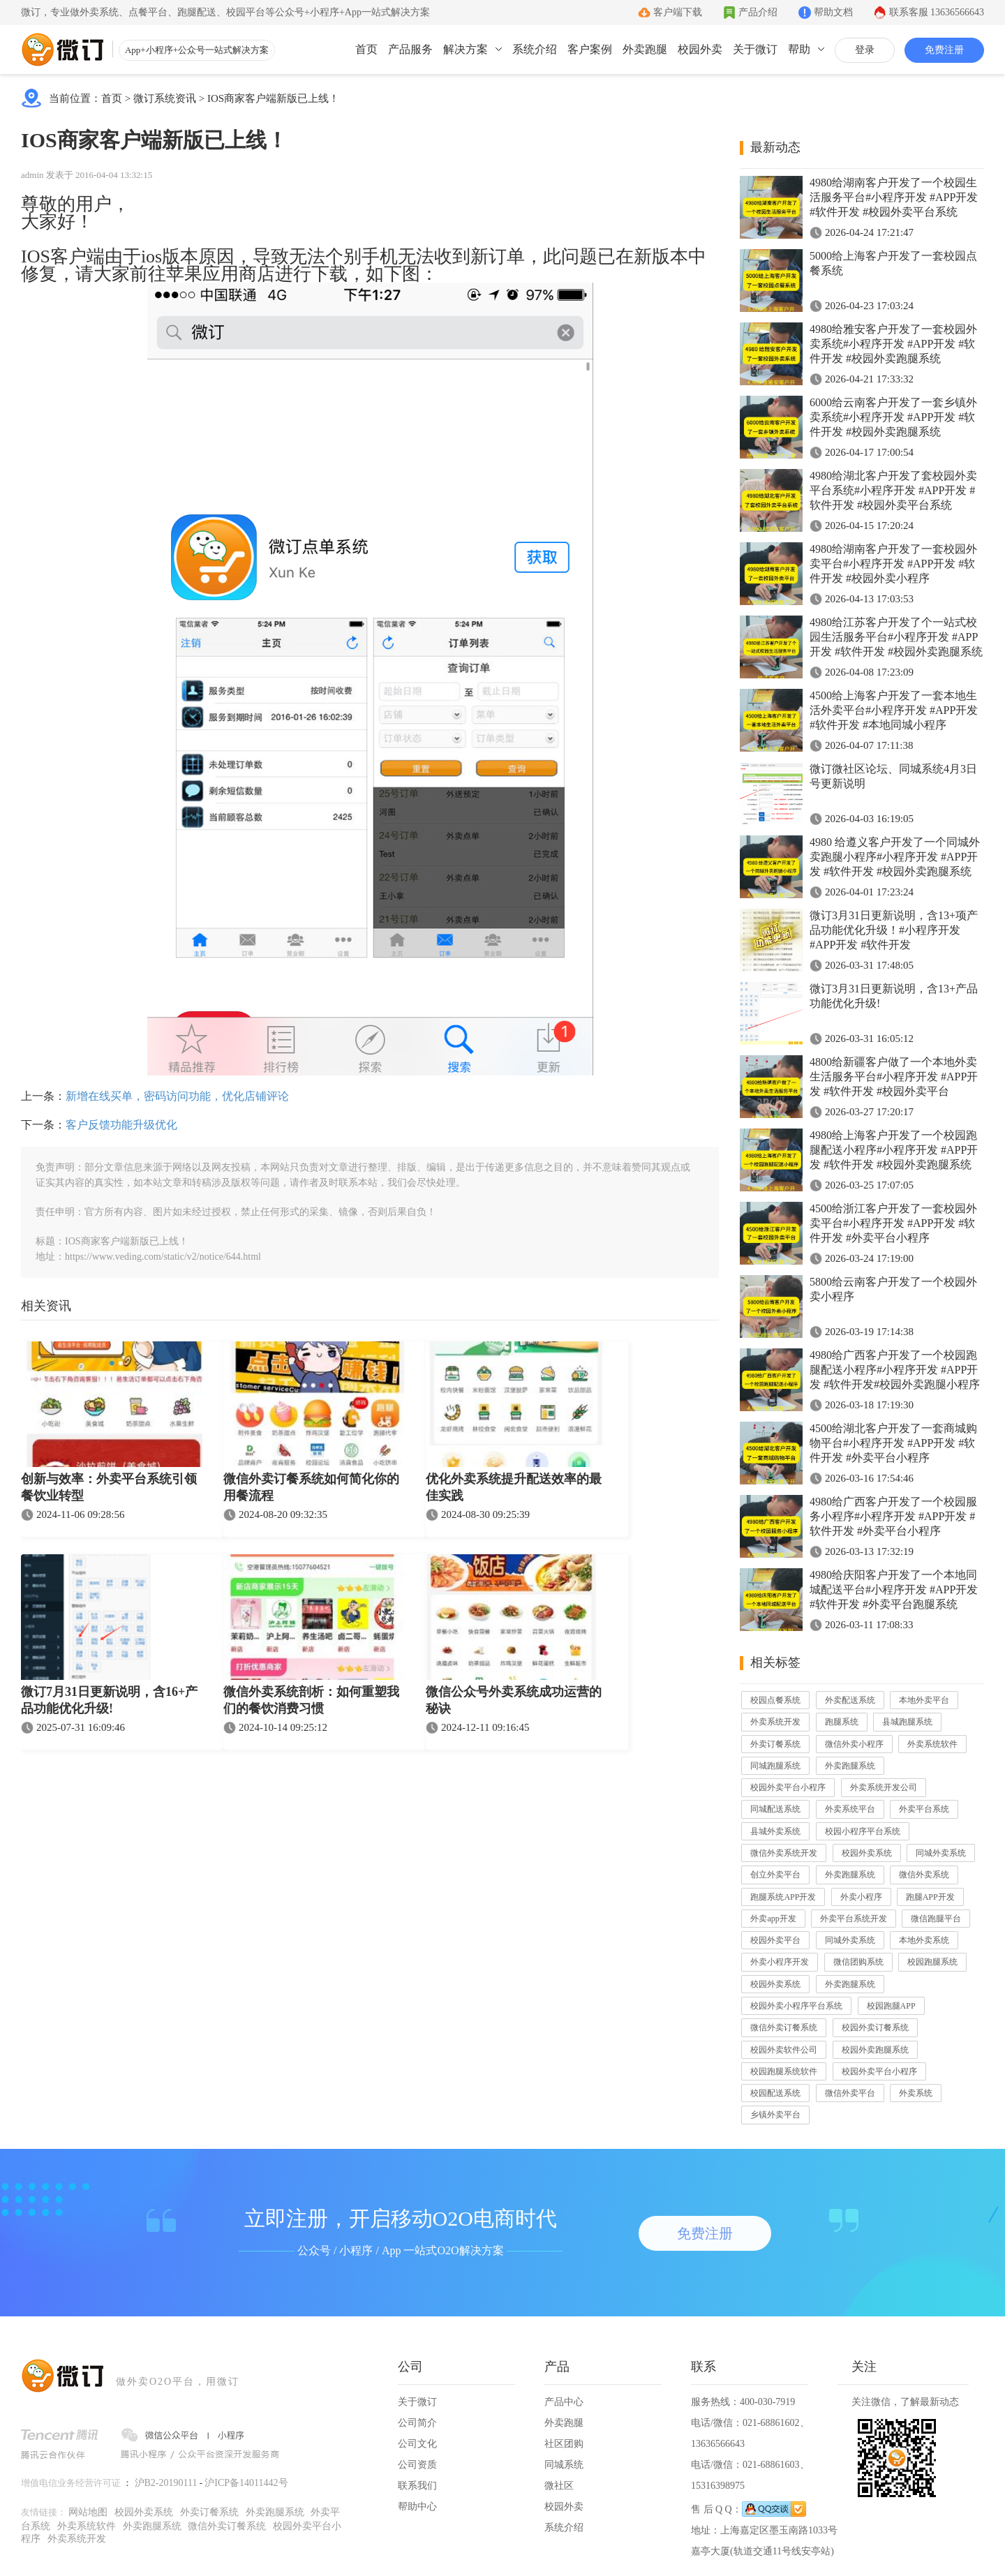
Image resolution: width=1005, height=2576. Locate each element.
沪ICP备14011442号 (246, 2483)
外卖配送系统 (850, 1700)
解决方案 (465, 49)
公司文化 (417, 2444)
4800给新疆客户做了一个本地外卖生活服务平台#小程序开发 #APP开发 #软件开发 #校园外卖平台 (894, 1076)
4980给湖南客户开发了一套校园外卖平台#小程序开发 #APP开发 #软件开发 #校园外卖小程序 (893, 563)
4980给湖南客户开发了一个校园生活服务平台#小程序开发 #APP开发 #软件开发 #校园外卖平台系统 (894, 197)
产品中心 (563, 2402)
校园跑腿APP (891, 2006)
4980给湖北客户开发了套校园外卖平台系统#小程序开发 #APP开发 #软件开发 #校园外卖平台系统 (893, 490)
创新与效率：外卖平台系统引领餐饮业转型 (109, 1487)
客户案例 (589, 49)
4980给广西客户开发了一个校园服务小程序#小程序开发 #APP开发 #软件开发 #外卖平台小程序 (893, 1516)
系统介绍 (534, 49)
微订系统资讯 (164, 98)
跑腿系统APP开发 (783, 1897)
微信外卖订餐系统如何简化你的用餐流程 (311, 1487)
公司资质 (417, 2464)
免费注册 (944, 50)
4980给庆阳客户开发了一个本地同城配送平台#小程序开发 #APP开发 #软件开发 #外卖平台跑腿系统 (894, 1589)
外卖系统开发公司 (883, 1787)
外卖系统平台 (850, 1809)
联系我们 (417, 2485)
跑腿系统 (841, 1722)
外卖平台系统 (924, 1809)
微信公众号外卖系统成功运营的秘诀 (514, 1700)
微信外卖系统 (924, 1874)
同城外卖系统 (941, 1853)
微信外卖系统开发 (783, 1853)
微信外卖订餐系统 (783, 2027)
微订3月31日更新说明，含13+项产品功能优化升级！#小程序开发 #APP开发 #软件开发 (894, 930)
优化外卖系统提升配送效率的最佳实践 (514, 1487)
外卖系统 (915, 2093)
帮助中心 (417, 2506)
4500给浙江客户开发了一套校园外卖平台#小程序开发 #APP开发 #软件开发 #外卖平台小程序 (893, 1223)
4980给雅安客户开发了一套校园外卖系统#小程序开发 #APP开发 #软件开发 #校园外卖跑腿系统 (893, 343)
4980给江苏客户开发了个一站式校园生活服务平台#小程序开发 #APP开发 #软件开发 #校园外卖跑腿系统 (896, 636)
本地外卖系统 (924, 1940)
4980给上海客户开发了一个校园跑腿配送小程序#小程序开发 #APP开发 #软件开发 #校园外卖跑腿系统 (894, 1149)
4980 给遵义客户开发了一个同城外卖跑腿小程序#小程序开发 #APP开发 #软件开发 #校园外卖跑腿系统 (895, 856)
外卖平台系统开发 (853, 1918)
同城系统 (563, 2464)
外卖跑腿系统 (850, 1766)
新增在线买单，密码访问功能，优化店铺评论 (177, 1096)
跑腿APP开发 (930, 1897)
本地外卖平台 (924, 1700)
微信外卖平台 (850, 2093)
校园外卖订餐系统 (875, 2027)
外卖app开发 (773, 1918)
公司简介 (417, 2423)
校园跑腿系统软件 (783, 2071)
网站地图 (87, 2512)
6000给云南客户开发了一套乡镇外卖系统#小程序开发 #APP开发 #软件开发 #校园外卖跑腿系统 (893, 417)
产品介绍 (757, 12)
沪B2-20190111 (166, 2483)
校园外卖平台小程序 (788, 1787)
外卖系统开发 (775, 1722)
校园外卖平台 (775, 1940)
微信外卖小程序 (854, 1744)
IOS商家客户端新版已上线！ (273, 98)
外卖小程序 (861, 1897)
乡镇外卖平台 (775, 2115)
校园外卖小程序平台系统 (796, 2006)
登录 (864, 50)
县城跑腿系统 (907, 1722)
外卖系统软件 (932, 1744)
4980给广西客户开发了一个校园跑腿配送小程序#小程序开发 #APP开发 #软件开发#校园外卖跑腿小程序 (895, 1369)
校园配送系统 (775, 2093)
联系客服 (937, 12)
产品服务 (410, 49)
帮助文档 (833, 12)
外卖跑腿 (645, 49)
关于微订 (755, 49)
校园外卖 (700, 49)
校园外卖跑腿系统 (875, 2050)
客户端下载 (677, 12)
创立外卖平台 (775, 1874)
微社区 (559, 2485)
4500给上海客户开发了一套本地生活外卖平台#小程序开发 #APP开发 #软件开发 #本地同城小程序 (894, 710)
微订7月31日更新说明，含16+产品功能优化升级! (109, 1700)
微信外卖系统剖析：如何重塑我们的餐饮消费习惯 (311, 1700)
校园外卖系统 (867, 1853)
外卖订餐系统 (775, 1744)
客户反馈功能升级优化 (121, 1125)
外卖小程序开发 (779, 1962)
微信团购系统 (858, 1962)
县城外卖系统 (775, 1831)
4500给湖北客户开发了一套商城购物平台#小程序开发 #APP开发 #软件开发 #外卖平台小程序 (893, 1443)
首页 (366, 49)
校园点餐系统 (775, 1700)
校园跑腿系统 (932, 1962)
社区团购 (563, 2444)
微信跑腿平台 (936, 1918)
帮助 (799, 49)
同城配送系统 (775, 1809)
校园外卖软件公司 (783, 2050)
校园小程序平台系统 (862, 1831)
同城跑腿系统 (775, 1766)
